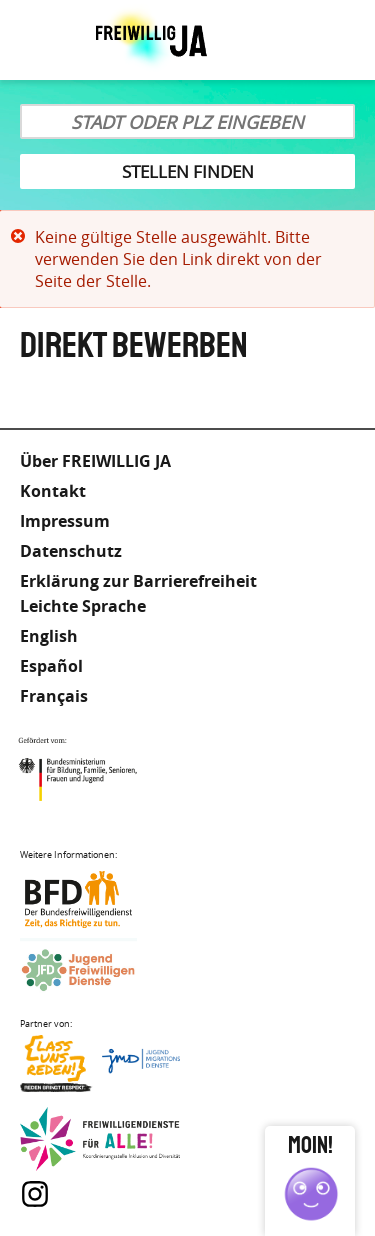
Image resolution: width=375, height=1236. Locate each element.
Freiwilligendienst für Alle (100, 1140)
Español (51, 666)
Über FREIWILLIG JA (95, 461)
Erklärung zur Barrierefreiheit (138, 581)
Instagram (35, 1194)
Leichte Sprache (285, 40)
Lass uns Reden (100, 1068)
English (49, 636)
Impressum (65, 521)
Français (54, 696)
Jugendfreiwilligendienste (100, 971)
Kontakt (53, 491)
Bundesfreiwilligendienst (100, 899)
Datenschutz (71, 551)
